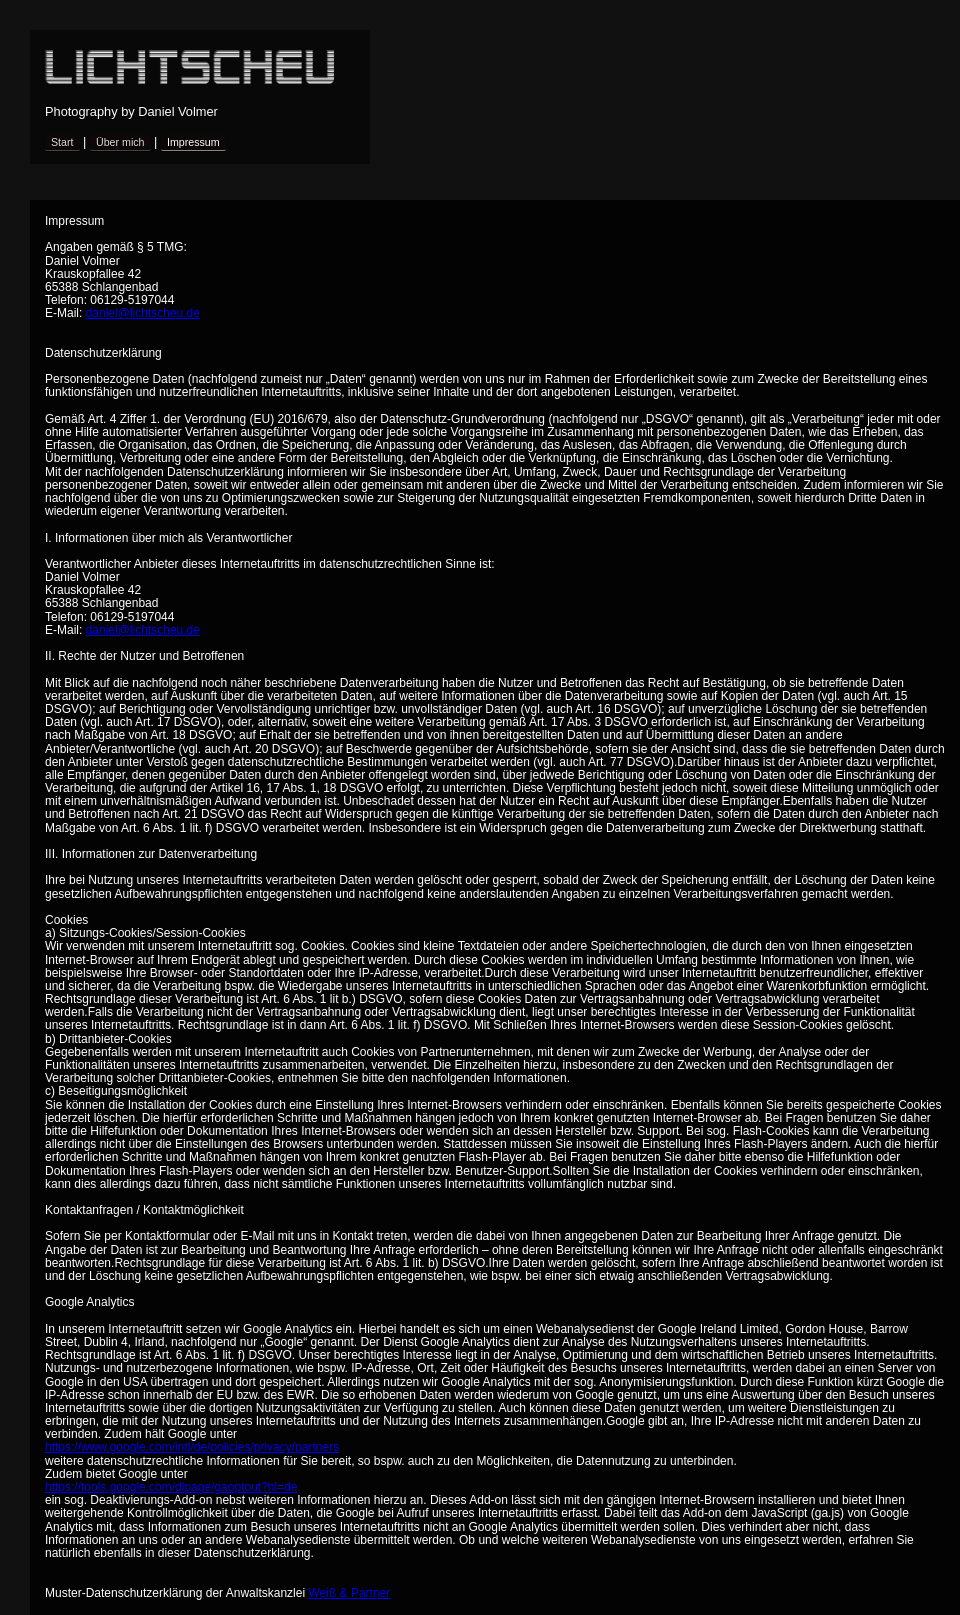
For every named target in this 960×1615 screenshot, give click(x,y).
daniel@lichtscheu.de (143, 313)
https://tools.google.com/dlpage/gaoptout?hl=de (171, 1487)
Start (62, 142)
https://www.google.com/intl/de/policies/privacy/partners (192, 1447)
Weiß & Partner (349, 1593)
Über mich (120, 142)
